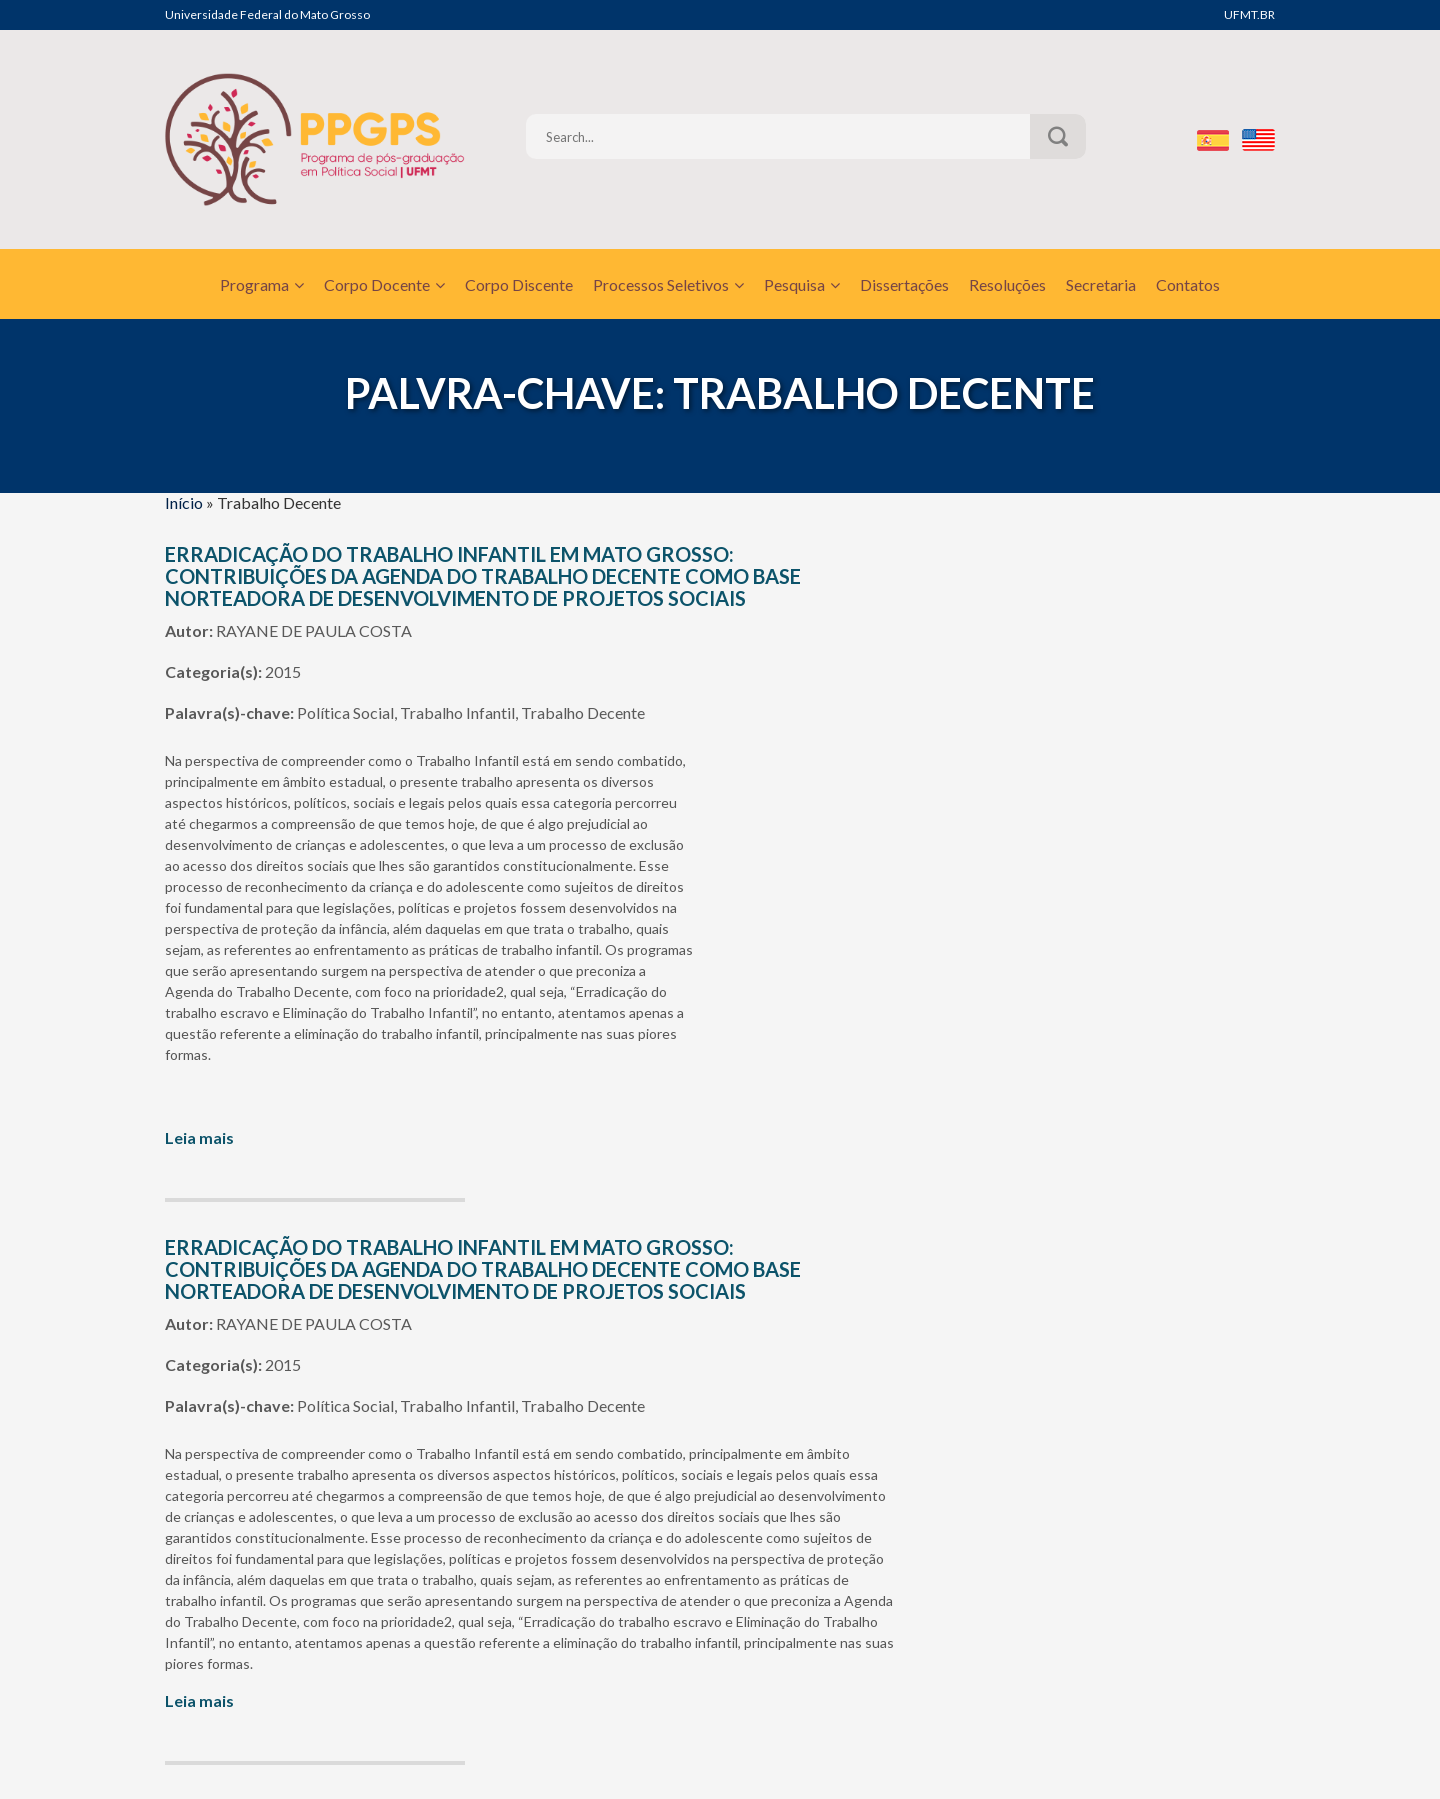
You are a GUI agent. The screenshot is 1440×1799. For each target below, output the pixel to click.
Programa (262, 284)
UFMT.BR (1249, 14)
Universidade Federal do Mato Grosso (267, 14)
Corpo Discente (519, 284)
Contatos (1188, 284)
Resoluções (1007, 284)
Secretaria (1101, 284)
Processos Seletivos (668, 284)
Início (184, 502)
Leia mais (199, 1137)
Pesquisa (802, 284)
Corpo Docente (384, 284)
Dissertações (904, 284)
